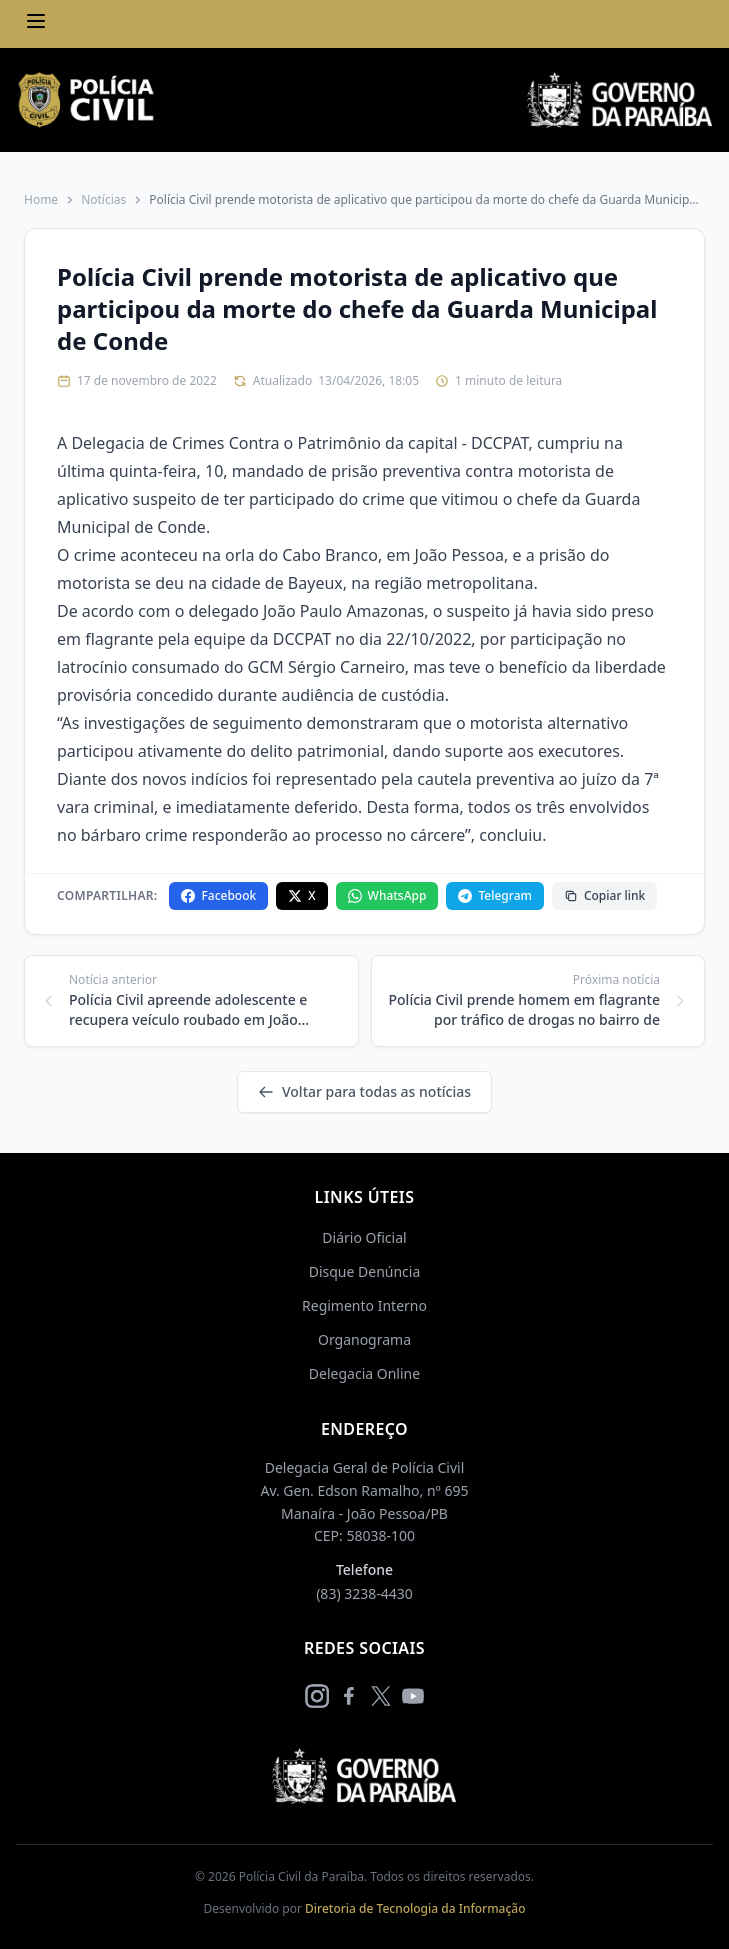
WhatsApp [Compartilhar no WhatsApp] (387, 895)
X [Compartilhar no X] (301, 895)
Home (41, 200)
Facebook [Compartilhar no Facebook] (218, 895)
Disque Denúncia (365, 1271)
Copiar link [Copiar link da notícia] (604, 895)
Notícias (103, 200)
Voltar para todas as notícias (364, 1091)
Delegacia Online (364, 1373)
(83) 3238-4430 (364, 1593)
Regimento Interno (364, 1305)
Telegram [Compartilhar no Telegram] (494, 895)
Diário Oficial (364, 1237)
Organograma (364, 1339)
